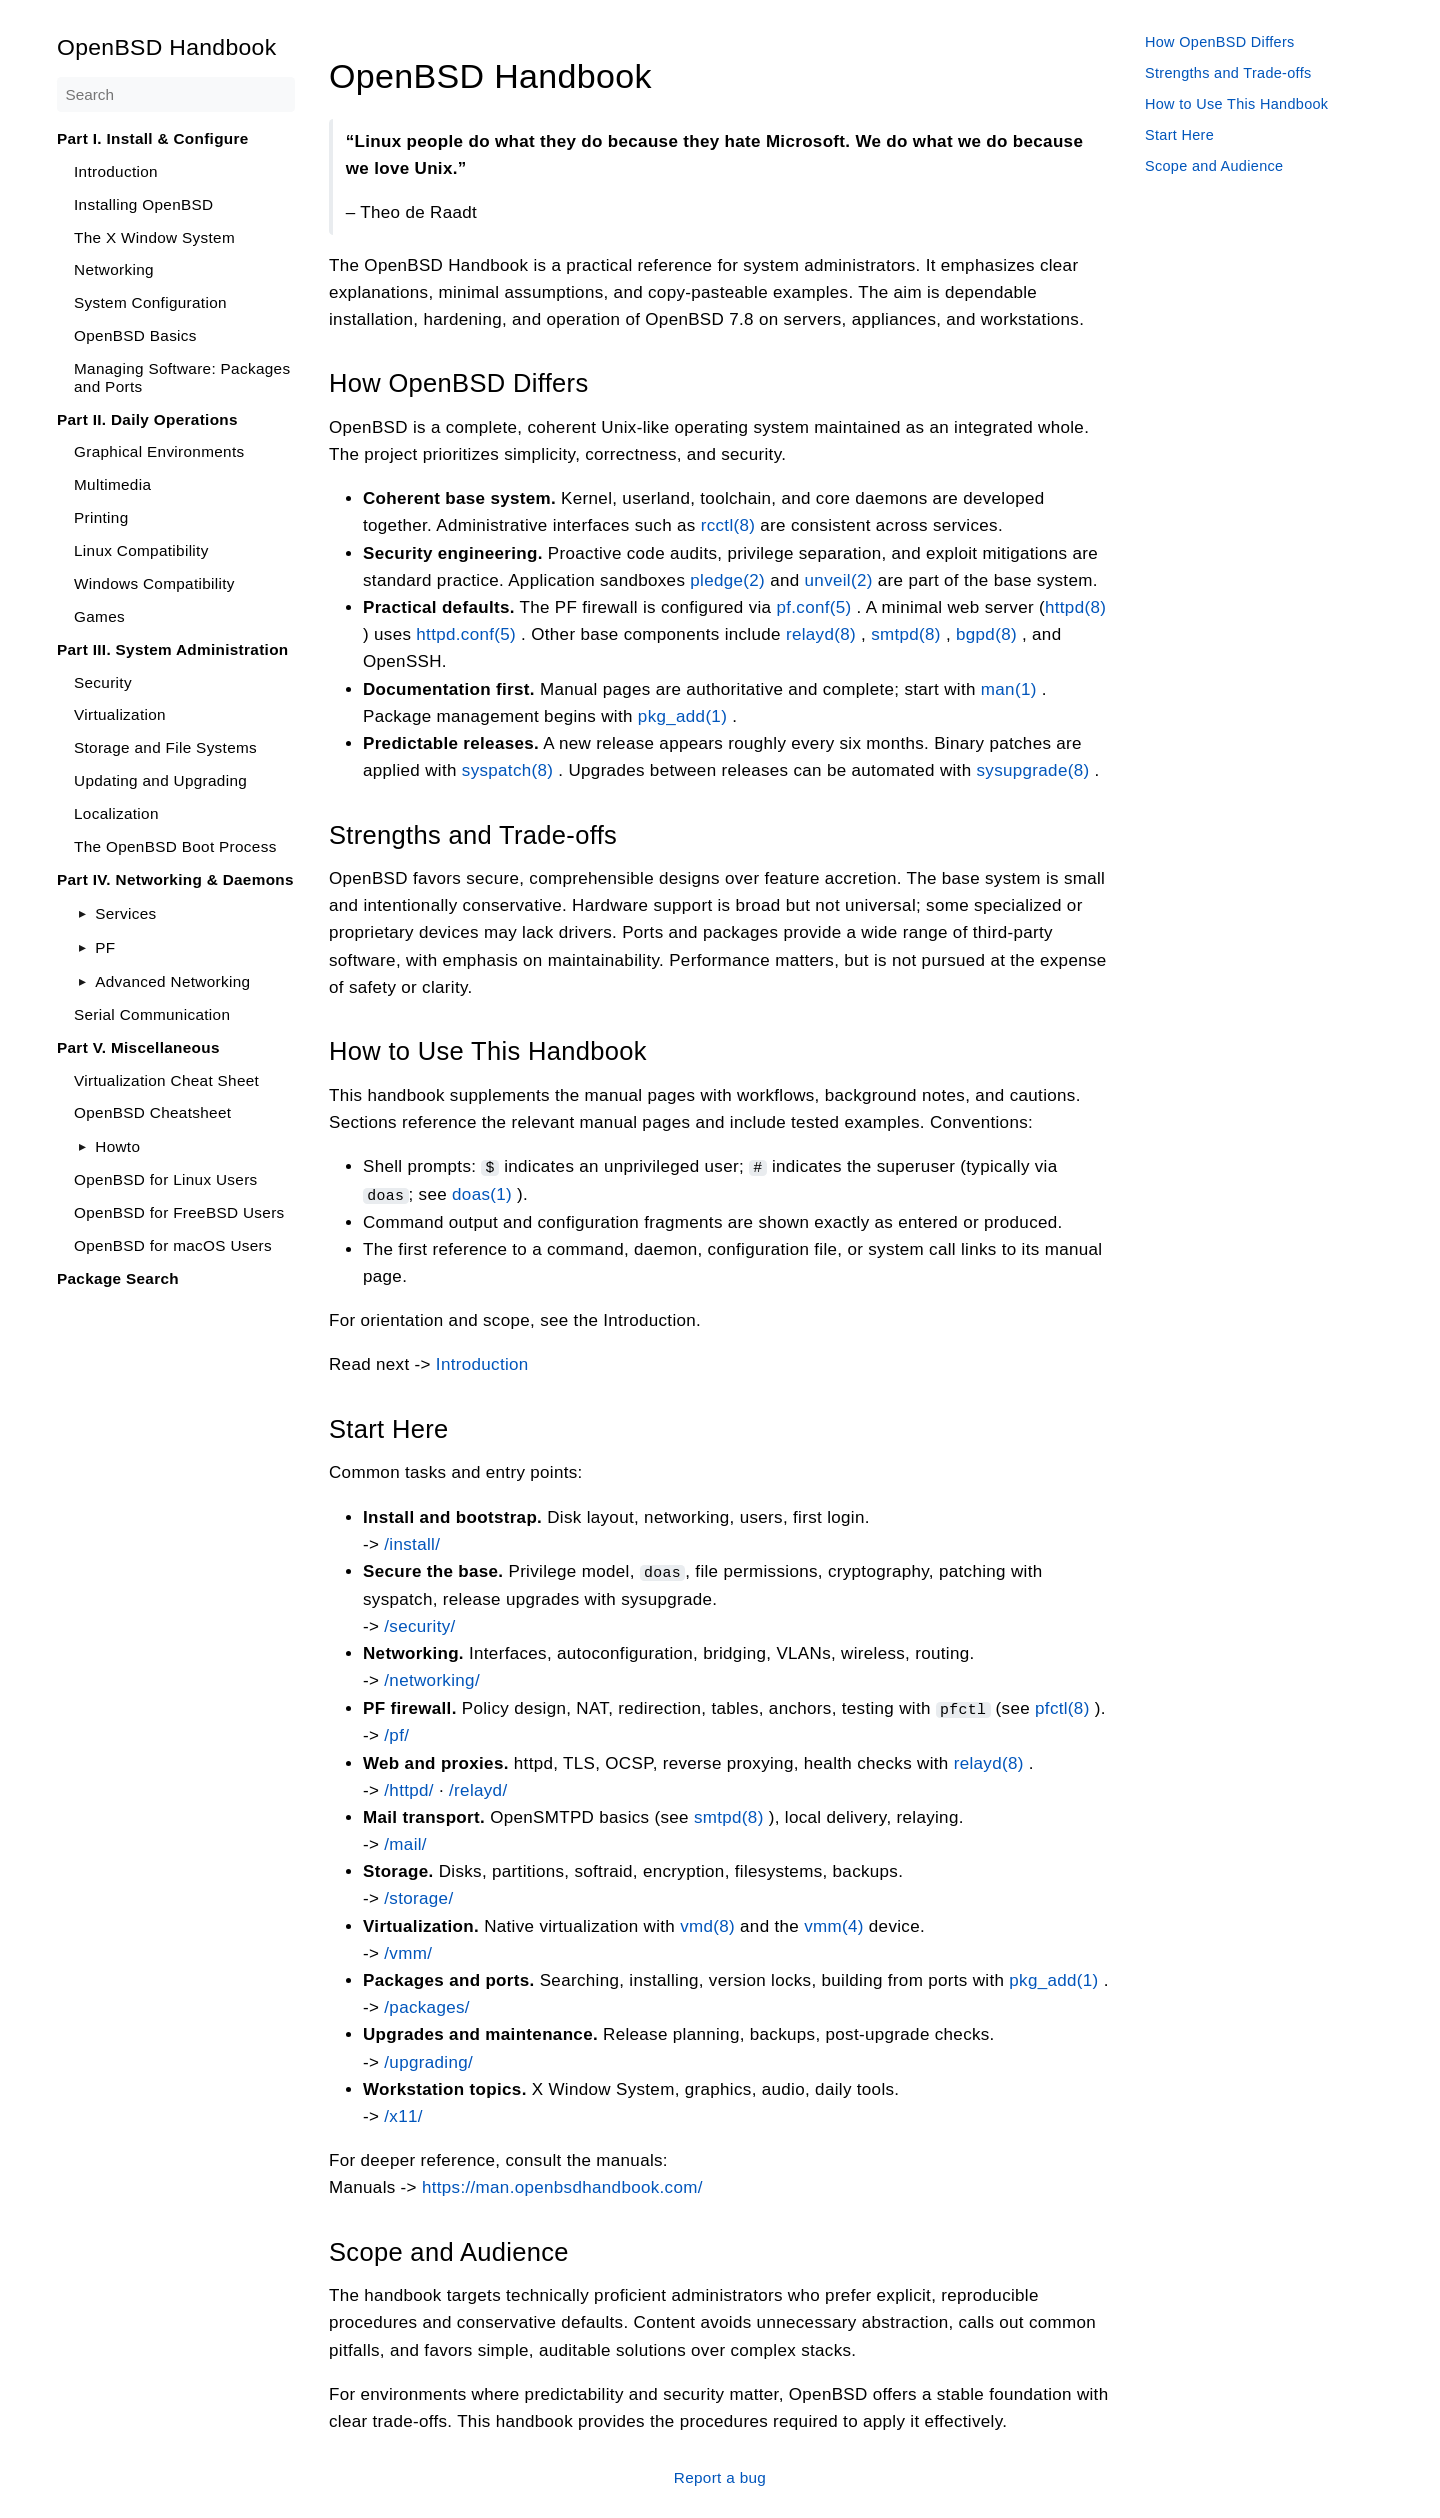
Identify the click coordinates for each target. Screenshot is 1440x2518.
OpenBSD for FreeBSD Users (179, 1212)
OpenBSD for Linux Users (166, 1179)
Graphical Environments (159, 451)
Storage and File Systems (165, 747)
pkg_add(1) (682, 715)
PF (105, 947)
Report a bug (720, 2474)
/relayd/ (478, 1787)
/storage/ (418, 1896)
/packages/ (427, 2004)
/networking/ (432, 1678)
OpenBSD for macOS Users (173, 1245)
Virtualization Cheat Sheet (166, 1080)
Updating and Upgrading (160, 780)
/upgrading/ (428, 2059)
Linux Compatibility (141, 550)
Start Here (1179, 135)
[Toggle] (82, 913)
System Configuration (150, 302)
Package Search (118, 1278)
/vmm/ (408, 1950)
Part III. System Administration (173, 649)
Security (103, 682)
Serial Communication (152, 1014)
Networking (114, 269)
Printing (101, 517)
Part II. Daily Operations (147, 419)
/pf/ (396, 1733)
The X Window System (154, 237)
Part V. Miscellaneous (138, 1047)
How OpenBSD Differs (1220, 42)
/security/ (419, 1624)
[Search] (176, 94)
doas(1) (482, 1193)
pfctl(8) (1062, 1705)
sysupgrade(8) (1032, 770)
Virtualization (120, 714)
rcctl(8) (728, 525)
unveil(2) (839, 579)
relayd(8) (821, 634)
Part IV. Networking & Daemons (175, 879)
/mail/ (405, 1841)
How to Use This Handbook (1236, 104)
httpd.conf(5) (466, 634)
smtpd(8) (906, 634)
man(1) (1009, 688)
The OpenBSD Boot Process (175, 846)
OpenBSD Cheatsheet (152, 1112)
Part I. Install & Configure (153, 138)
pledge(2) (727, 579)
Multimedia (112, 484)
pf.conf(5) (813, 607)
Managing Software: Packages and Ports (182, 377)
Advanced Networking (172, 981)
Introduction (116, 171)
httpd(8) (1075, 607)
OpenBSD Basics (135, 335)
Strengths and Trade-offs (1228, 73)
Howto (117, 1146)
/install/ (412, 1542)
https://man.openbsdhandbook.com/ (562, 2185)
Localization (116, 813)
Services (125, 913)
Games (99, 616)
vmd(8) (707, 1923)
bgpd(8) (986, 634)
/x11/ (403, 2113)
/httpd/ (409, 1787)
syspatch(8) (508, 770)
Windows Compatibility (154, 583)
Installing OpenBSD (143, 204)
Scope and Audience (1214, 166)
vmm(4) (834, 1923)
